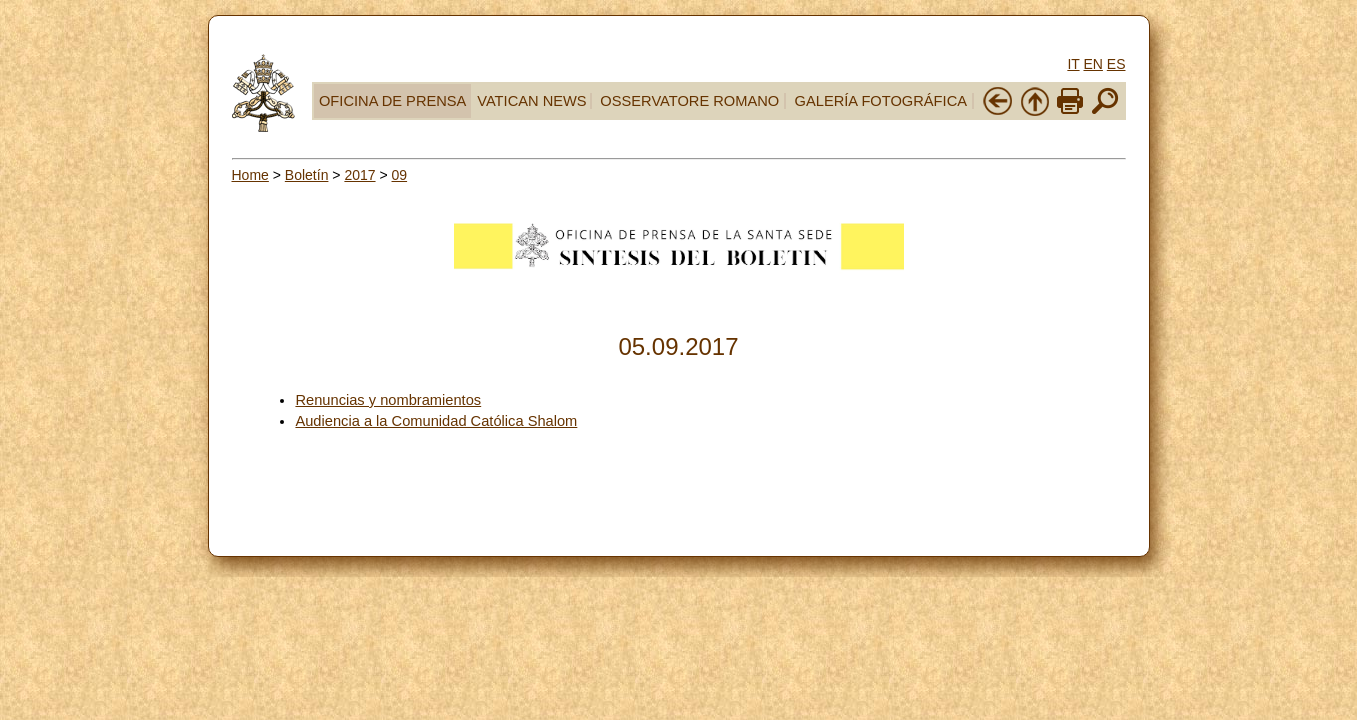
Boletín (307, 175)
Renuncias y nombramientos (388, 400)
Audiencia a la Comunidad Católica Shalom (436, 421)
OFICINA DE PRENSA (392, 101)
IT (1073, 64)
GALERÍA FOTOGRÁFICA (881, 101)
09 (400, 175)
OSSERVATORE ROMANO (689, 101)
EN (1092, 64)
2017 (359, 175)
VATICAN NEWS (531, 101)
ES (1116, 64)
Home (250, 175)
